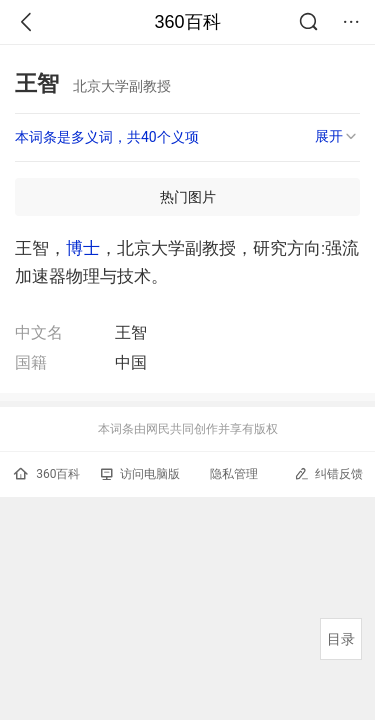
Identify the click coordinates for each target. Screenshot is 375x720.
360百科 (187, 22)
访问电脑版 (140, 474)
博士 (83, 248)
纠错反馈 (328, 473)
